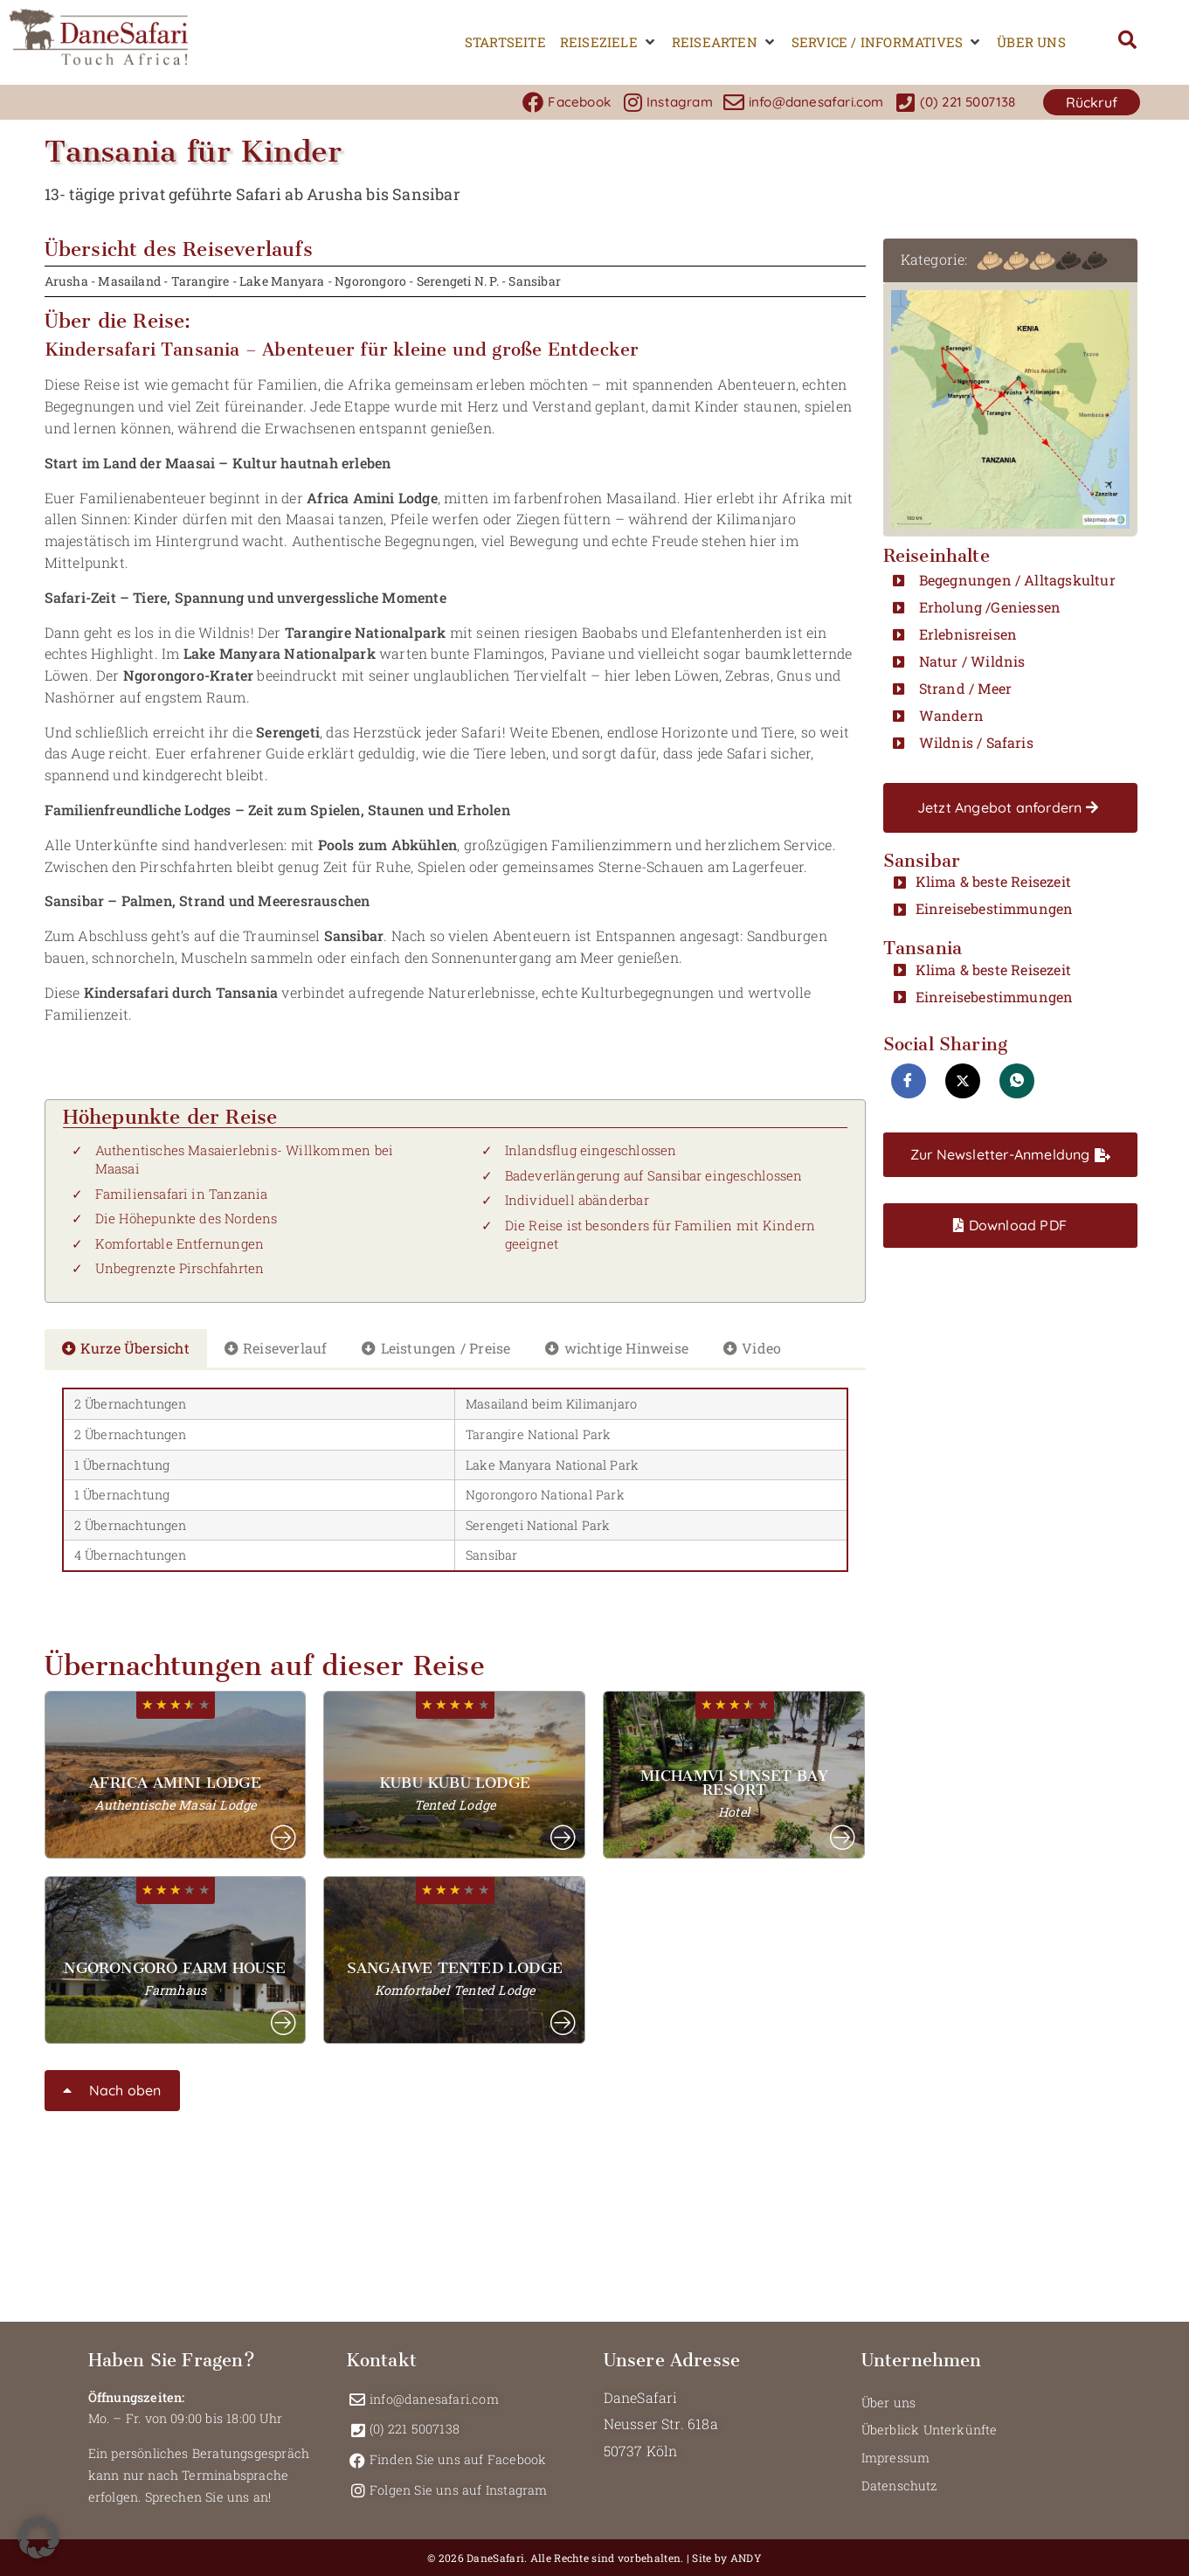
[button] (609, 42)
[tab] (126, 1348)
